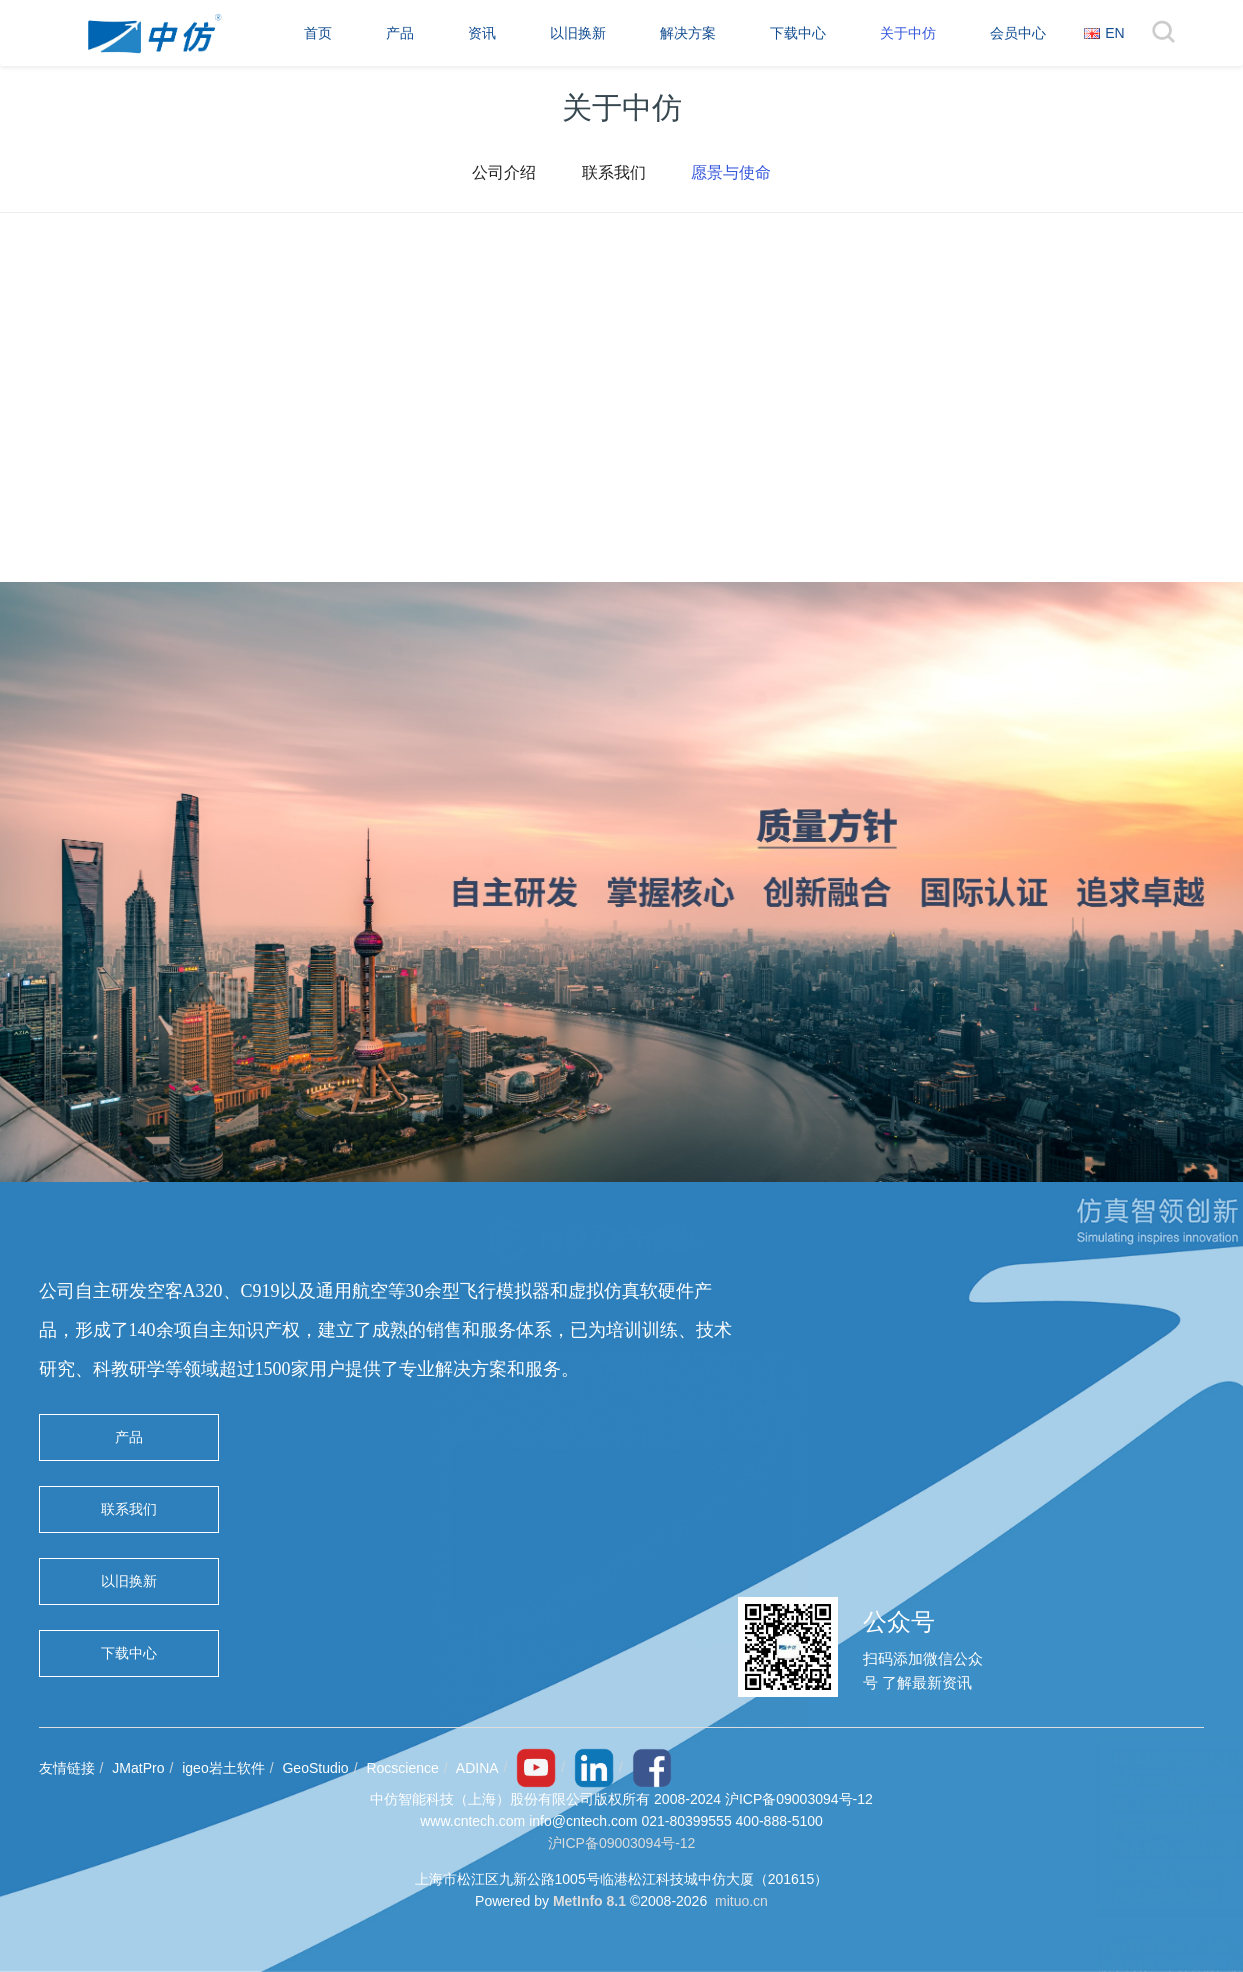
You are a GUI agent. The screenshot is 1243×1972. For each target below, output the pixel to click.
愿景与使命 (736, 174)
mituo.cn (741, 1901)
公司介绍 (500, 174)
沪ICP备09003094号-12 (622, 1843)
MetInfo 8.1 (589, 1901)
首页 (318, 33)
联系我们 (614, 174)
